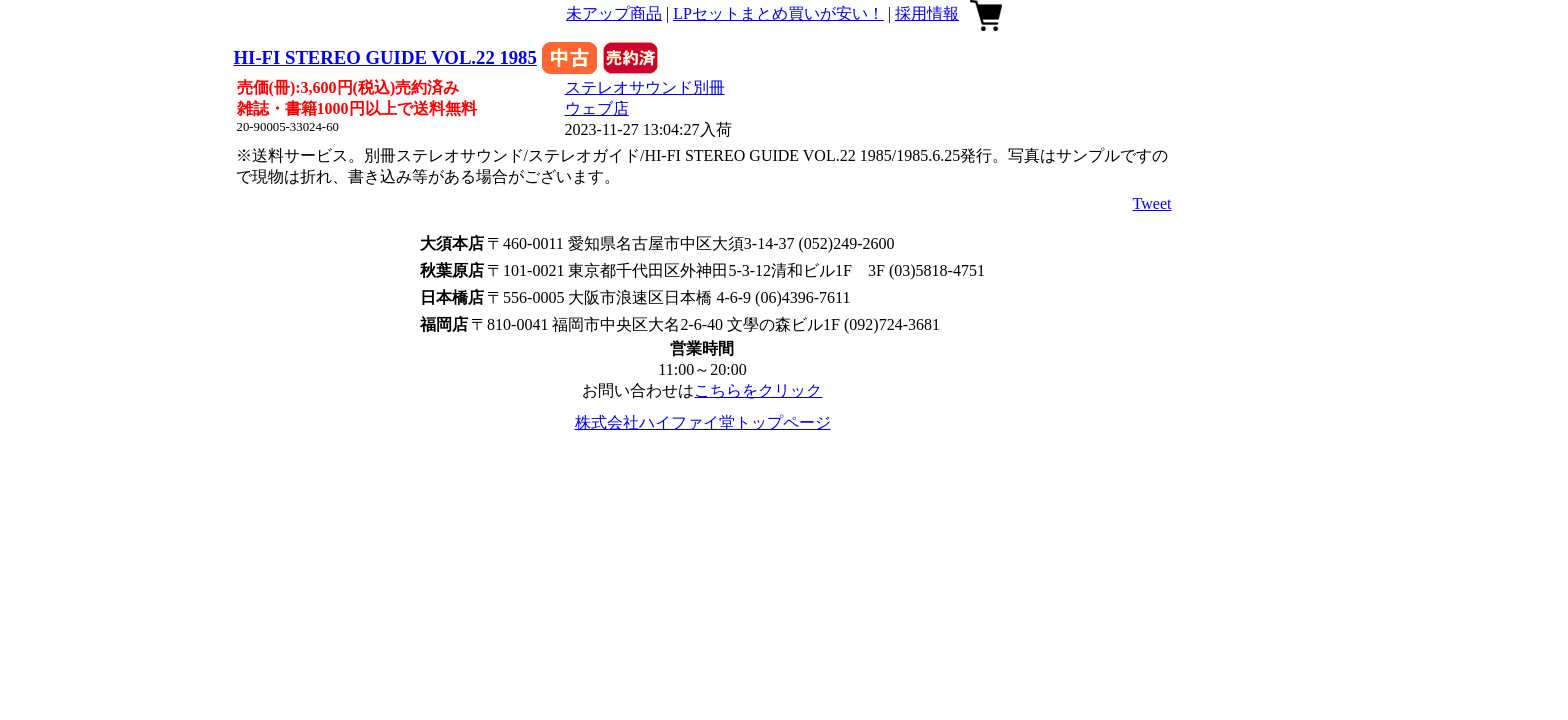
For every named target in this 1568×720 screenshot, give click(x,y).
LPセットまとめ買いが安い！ (778, 13)
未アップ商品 (614, 13)
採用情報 (927, 13)
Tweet (1152, 203)
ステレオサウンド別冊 (645, 87)
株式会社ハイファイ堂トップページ (703, 422)
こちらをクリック (758, 390)
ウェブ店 (597, 108)
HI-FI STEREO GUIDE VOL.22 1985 (385, 57)
